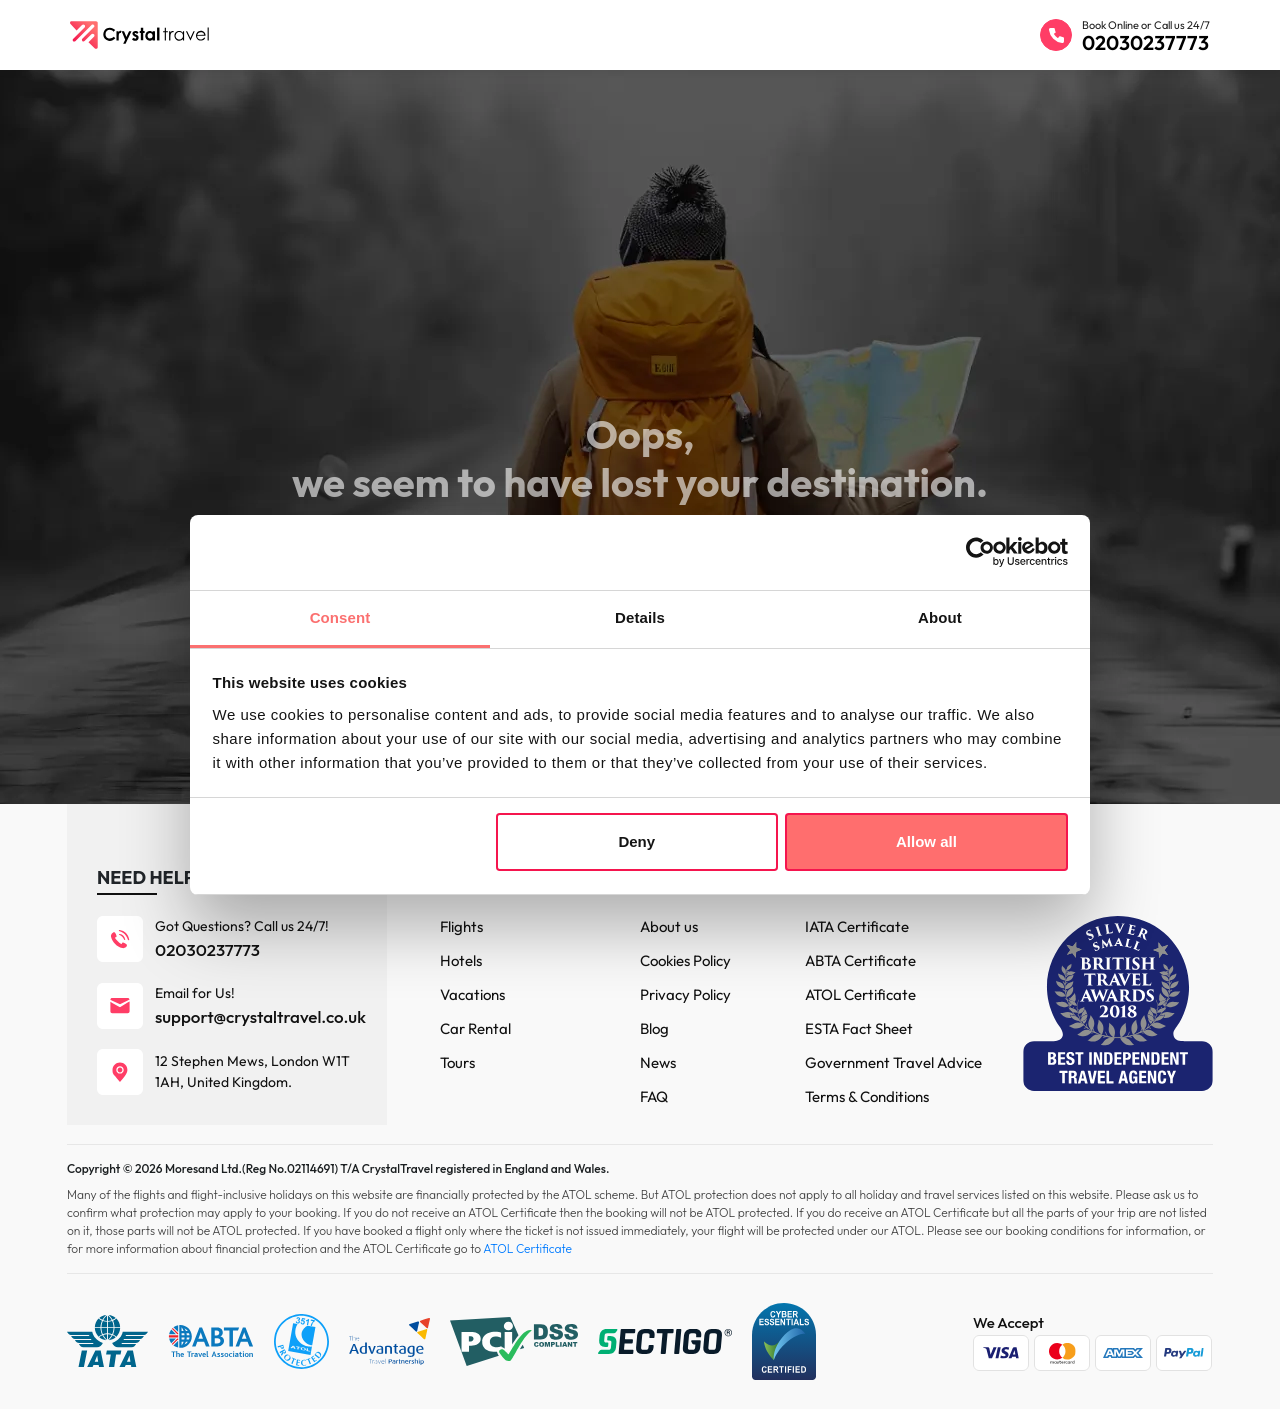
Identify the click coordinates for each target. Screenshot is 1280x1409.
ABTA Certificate (860, 960)
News (658, 1062)
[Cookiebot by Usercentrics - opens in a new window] (980, 552)
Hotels (461, 960)
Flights (461, 926)
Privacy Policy (685, 994)
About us (669, 926)
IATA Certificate (857, 926)
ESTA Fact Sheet (859, 1028)
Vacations (472, 994)
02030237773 (1145, 42)
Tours (457, 1062)
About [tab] (940, 617)
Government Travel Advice (893, 1062)
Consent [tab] (340, 617)
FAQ (654, 1096)
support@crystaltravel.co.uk (260, 1016)
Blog (654, 1028)
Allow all (926, 841)
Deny (636, 841)
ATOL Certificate (860, 994)
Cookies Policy (685, 960)
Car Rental (475, 1028)
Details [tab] (640, 617)
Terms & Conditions (867, 1096)
